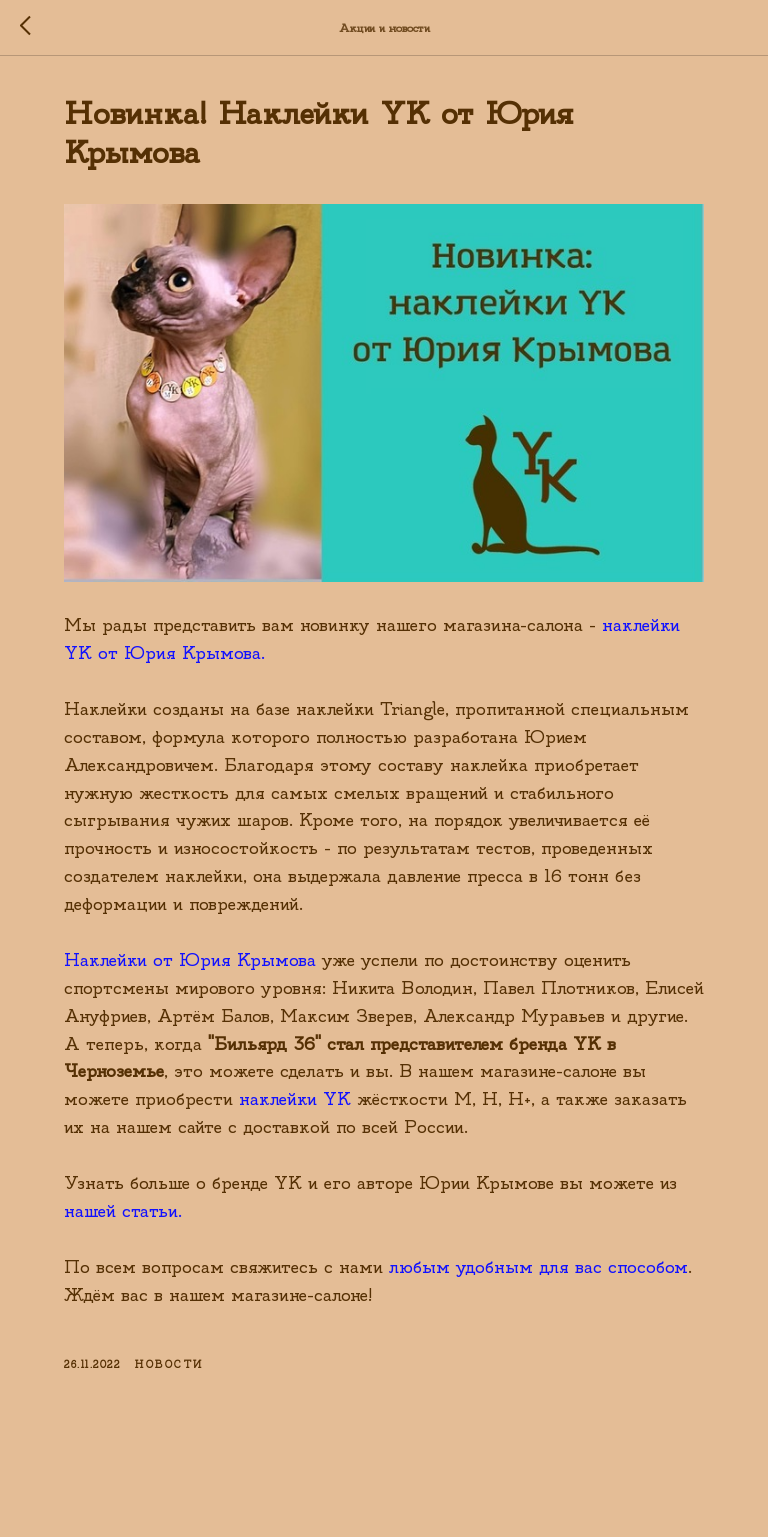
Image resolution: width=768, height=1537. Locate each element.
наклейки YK (295, 1099)
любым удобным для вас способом (538, 1267)
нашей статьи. (123, 1211)
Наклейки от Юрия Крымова (190, 960)
